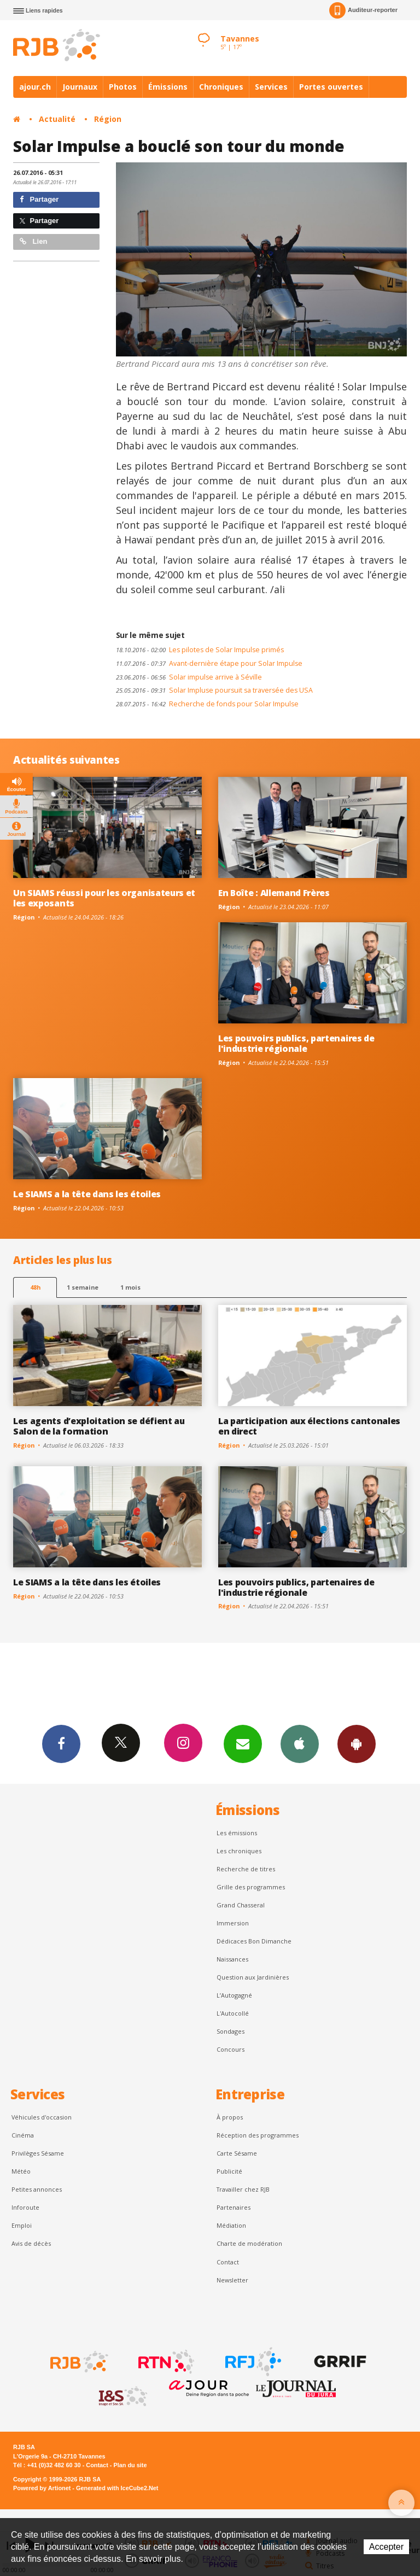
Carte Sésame (237, 2153)
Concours (230, 2049)
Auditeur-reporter (363, 10)
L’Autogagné (234, 1995)
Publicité (229, 2171)
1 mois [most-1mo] (130, 1287)
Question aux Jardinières (253, 1977)
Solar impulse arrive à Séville (189, 677)
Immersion (233, 1923)
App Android (356, 1743)
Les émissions (237, 1832)
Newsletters (243, 1743)
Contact (228, 2261)
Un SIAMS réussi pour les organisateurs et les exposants (104, 898)
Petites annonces (36, 2189)
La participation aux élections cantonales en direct (309, 1426)
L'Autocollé (233, 2013)
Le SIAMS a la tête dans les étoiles (87, 1194)
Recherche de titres (246, 1868)
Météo (21, 2171)
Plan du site (130, 2465)
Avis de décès (31, 2243)
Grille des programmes (251, 1886)
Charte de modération (249, 2243)
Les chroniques (239, 1850)
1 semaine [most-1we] (82, 1287)
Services (271, 86)
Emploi (21, 2225)
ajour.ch (35, 86)
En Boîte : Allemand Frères (274, 893)
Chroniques (221, 86)
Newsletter (232, 2280)
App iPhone (300, 1743)
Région (107, 119)
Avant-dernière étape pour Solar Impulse (209, 663)
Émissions (168, 86)
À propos (230, 2117)
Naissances (232, 1959)
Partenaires (233, 2207)
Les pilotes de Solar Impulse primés (200, 649)
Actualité (57, 119)
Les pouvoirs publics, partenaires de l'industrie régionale (296, 1043)
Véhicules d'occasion (41, 2117)
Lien (33, 241)
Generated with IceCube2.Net (117, 2488)
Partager (39, 199)
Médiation (231, 2225)
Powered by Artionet (42, 2488)
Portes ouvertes (331, 86)
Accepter (386, 2546)
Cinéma (22, 2135)
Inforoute (25, 2207)
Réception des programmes (258, 2135)
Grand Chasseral (241, 1904)
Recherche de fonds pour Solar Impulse (207, 704)
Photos (123, 86)
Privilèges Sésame (37, 2153)
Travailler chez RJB (243, 2189)
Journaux (79, 86)
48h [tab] (35, 1287)
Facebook (61, 1743)
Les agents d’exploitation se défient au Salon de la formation (99, 1426)
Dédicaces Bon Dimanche (254, 1941)
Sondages (230, 2031)
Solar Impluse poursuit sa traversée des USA (214, 690)
